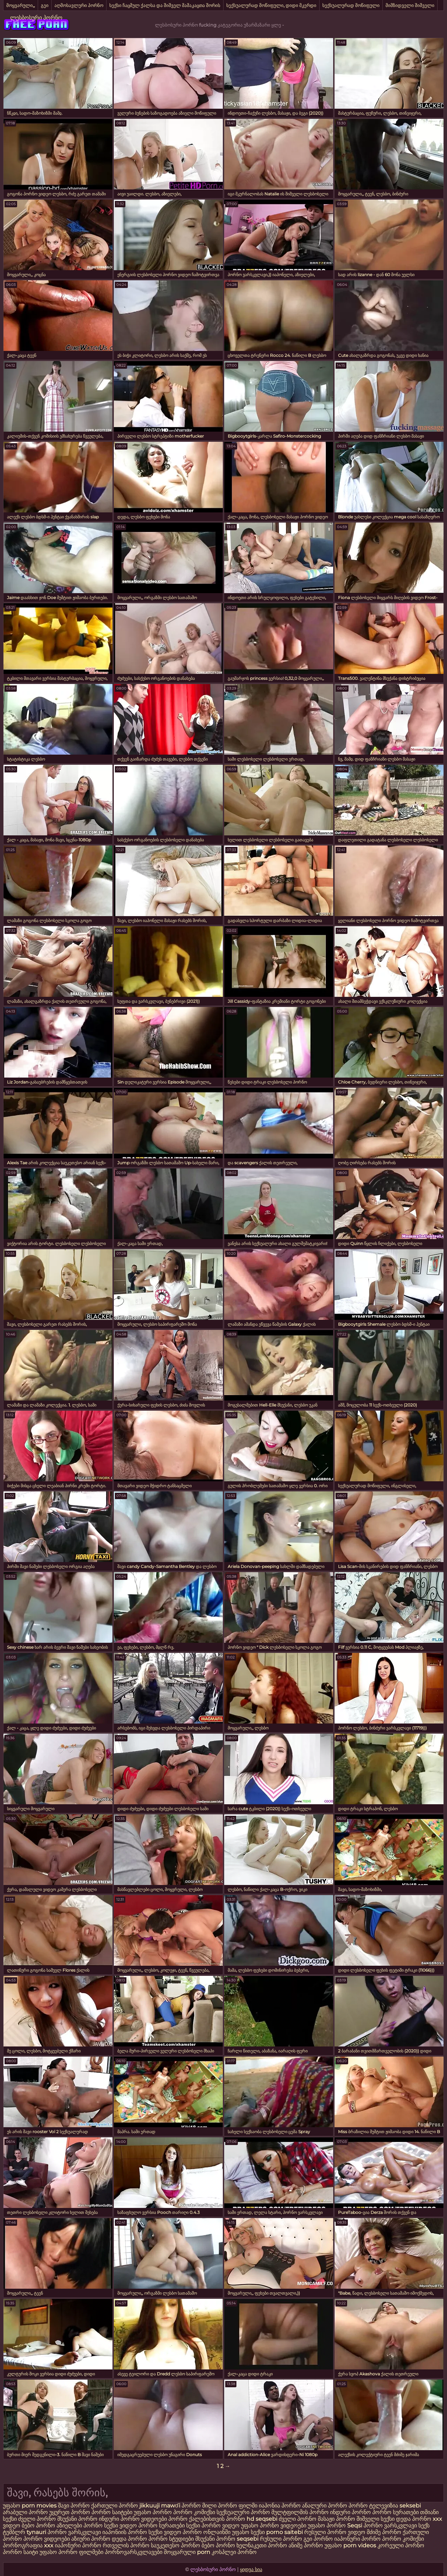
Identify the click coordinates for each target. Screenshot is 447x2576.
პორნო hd (240, 2519)
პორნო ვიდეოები (46, 2538)
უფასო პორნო (153, 2512)
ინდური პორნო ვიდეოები (133, 2519)
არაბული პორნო (25, 2512)
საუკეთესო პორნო (175, 2545)
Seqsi (354, 2525)
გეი (45, 5)
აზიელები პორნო (80, 2525)
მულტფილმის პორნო (300, 2512)
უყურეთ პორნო (70, 2512)
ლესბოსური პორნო (36, 17)
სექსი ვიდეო (120, 2525)
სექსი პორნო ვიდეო (213, 2525)
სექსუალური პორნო (243, 2512)
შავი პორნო (74, 2505)
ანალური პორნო (324, 2505)
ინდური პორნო (350, 2512)
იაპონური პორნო (357, 2538)
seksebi (410, 2505)
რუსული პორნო (281, 2538)
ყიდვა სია (251, 2569)
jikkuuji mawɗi (159, 2505)
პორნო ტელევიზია (373, 2505)
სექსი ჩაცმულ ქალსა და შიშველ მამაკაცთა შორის (164, 5)
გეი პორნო (318, 2538)
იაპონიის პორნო (124, 2532)
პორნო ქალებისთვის (196, 2519)
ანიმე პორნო (305, 2545)
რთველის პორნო (126, 2545)
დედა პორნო (413, 2519)
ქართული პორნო (114, 2505)
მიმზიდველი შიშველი (410, 5)
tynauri (36, 2532)
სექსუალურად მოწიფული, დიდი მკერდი (271, 5)
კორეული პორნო (401, 2545)
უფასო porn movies (30, 2505)
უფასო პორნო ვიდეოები (273, 2525)
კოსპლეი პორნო (234, 2552)
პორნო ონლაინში (206, 2532)
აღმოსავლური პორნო (78, 5)
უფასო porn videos (351, 2545)
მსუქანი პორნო (77, 2519)
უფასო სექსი (248, 2532)
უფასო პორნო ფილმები (71, 2552)
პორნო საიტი (20, 2552)
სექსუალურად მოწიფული (351, 5)
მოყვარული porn (187, 2552)
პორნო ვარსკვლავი (391, 2525)
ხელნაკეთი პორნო (261, 2545)
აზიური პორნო (90, 2538)
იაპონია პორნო (280, 2505)
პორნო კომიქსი (194, 2512)
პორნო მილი (199, 2505)
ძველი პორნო (37, 2519)
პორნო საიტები (111, 2512)
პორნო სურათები (395, 2512)
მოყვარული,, (20, 5)
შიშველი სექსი (376, 2519)
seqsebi (267, 2519)
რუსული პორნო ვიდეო (334, 2532)
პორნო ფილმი (237, 2505)
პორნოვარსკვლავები (133, 2552)
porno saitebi (284, 2532)
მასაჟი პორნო (336, 2519)
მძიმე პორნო (385, 2532)
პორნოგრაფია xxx (28, 2545)
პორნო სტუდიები (171, 2538)
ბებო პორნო (39, 2525)
